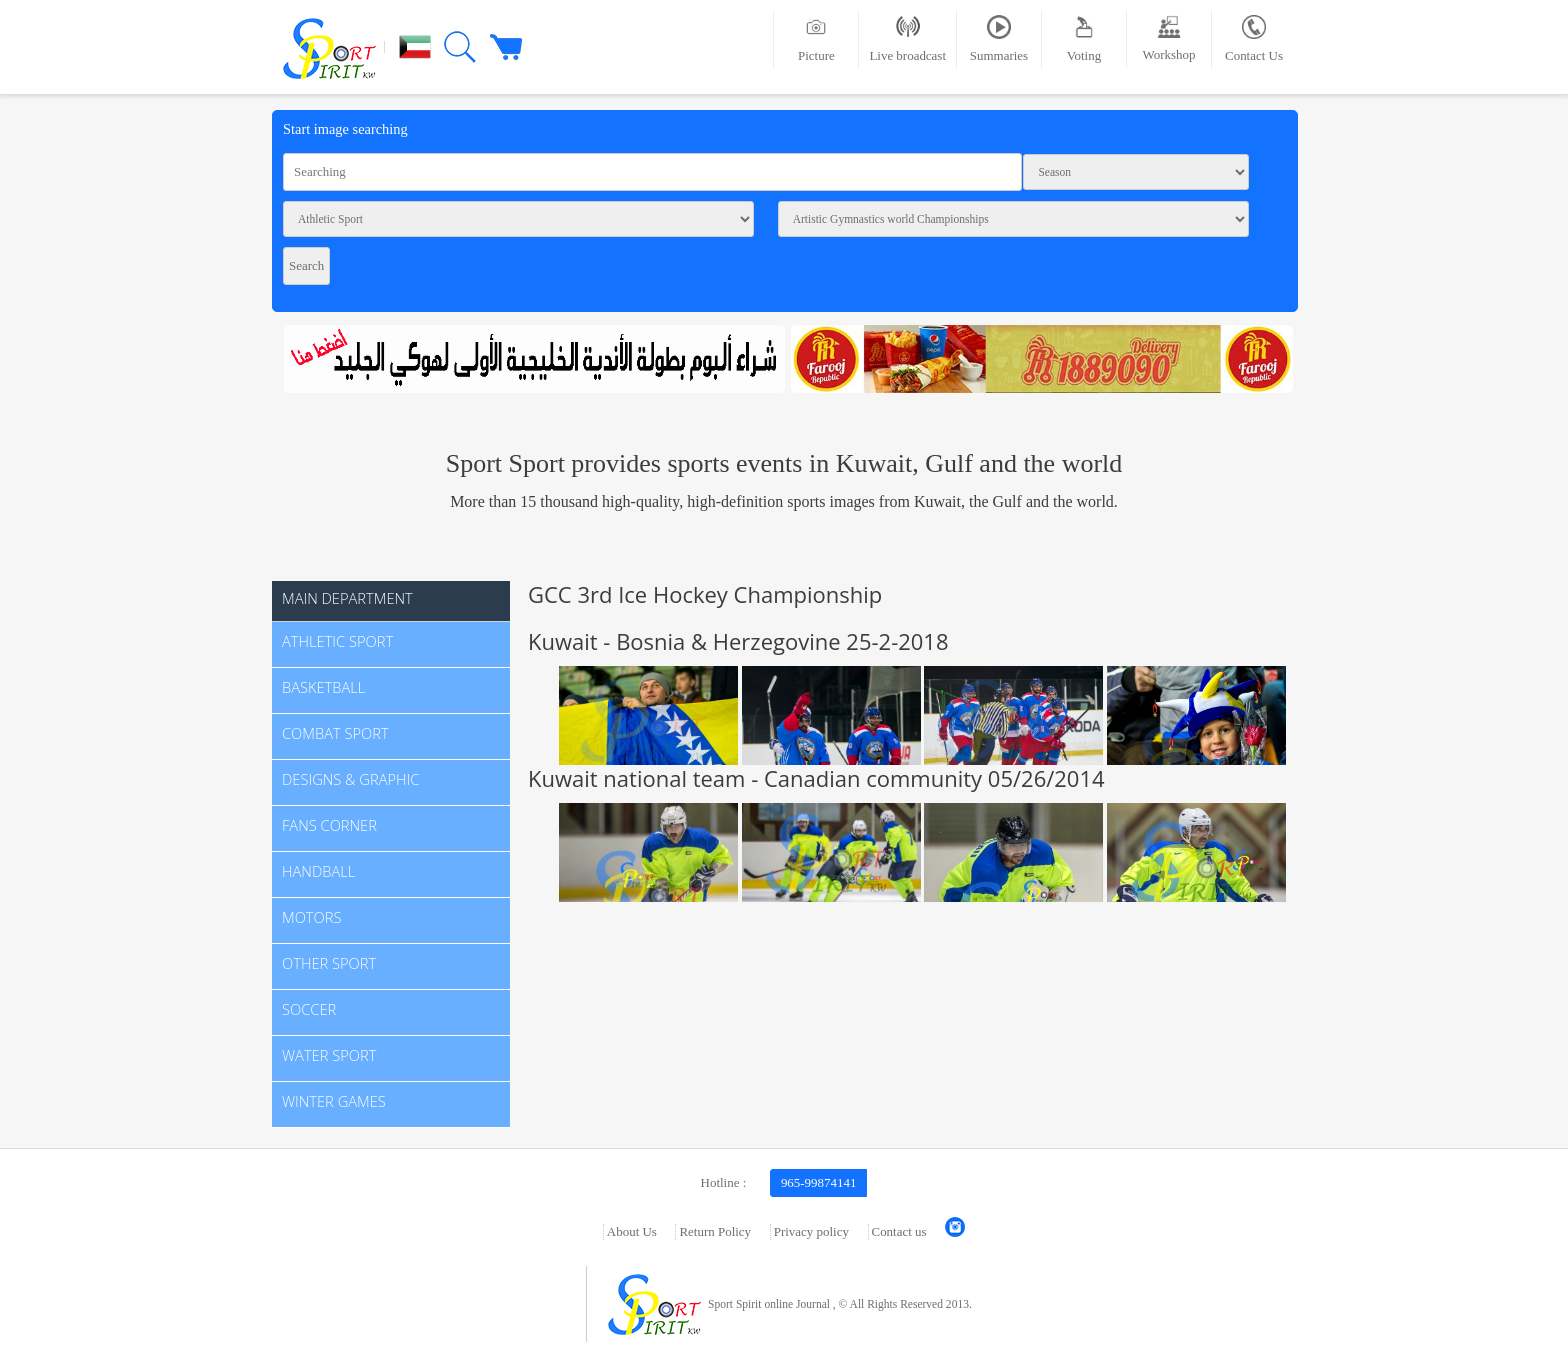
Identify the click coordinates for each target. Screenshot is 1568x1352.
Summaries (999, 39)
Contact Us (1254, 39)
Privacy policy (811, 1231)
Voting (1084, 39)
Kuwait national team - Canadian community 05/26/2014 (816, 778)
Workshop (1169, 38)
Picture (816, 39)
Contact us (899, 1231)
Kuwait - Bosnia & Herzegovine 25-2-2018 (738, 641)
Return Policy (715, 1231)
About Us (632, 1231)
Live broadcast (907, 39)
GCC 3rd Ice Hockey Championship (705, 594)
